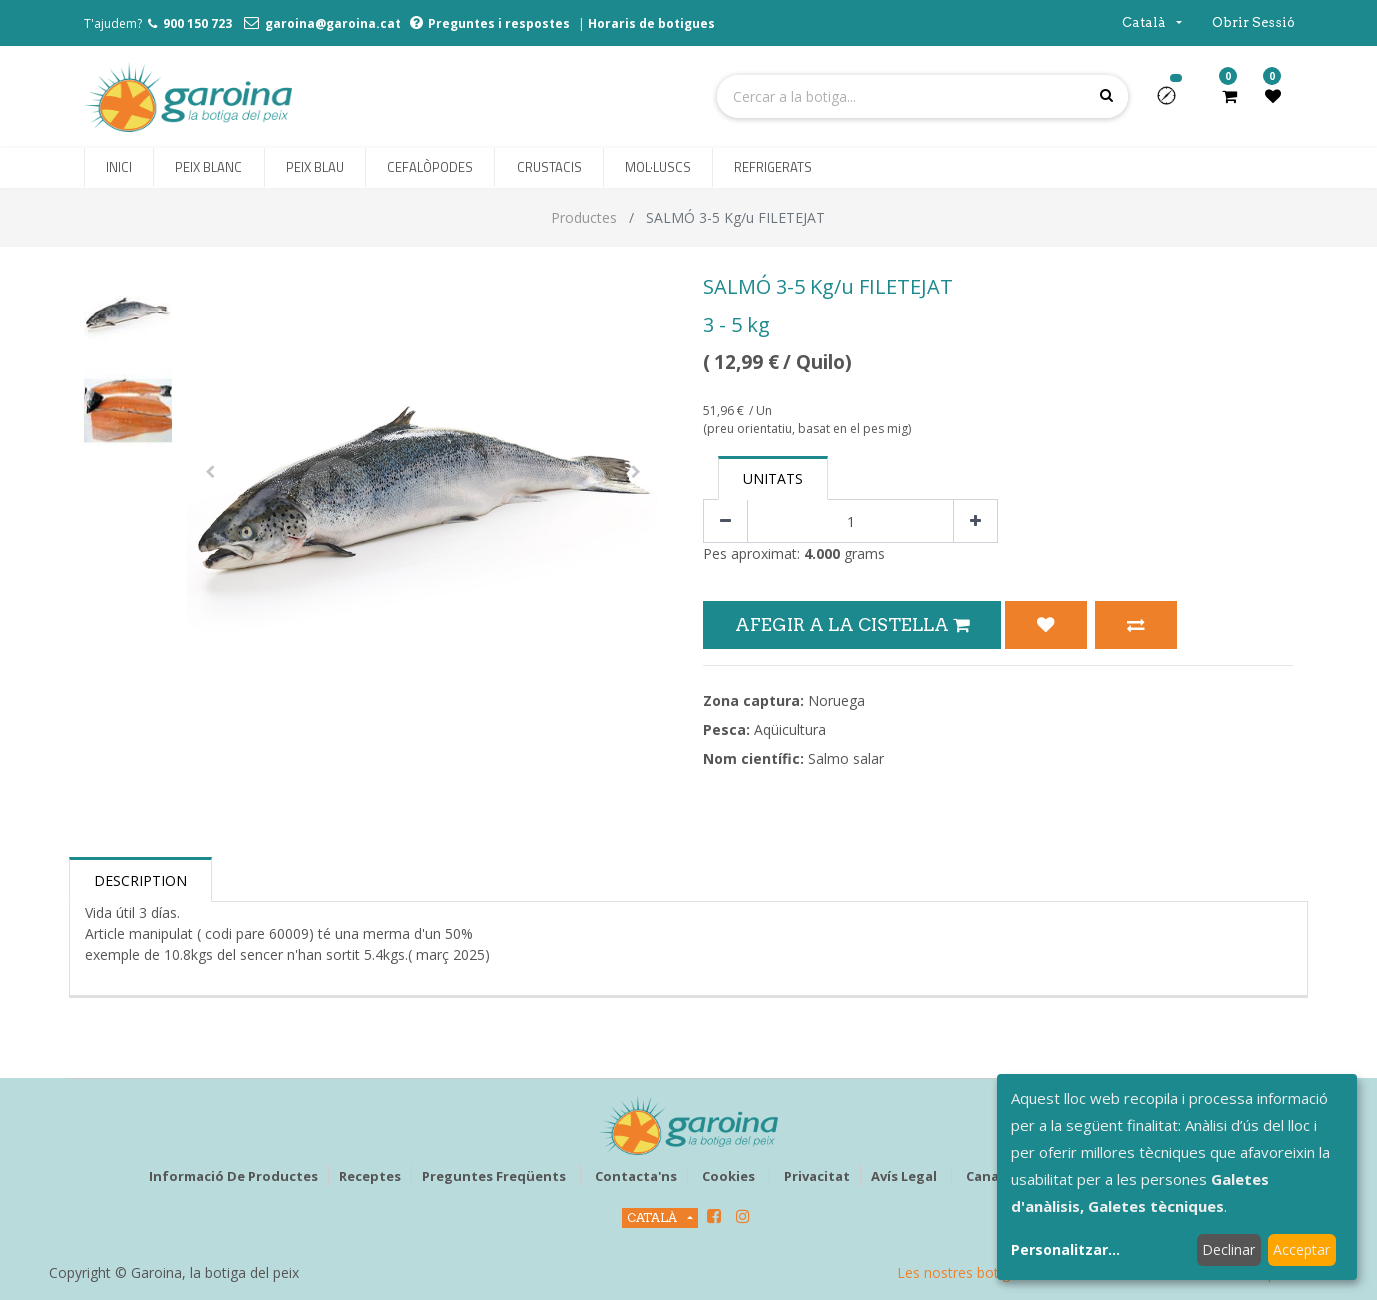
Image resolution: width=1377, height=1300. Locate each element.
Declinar (1228, 1249)
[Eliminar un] (725, 521)
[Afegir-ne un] (975, 521)
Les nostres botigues (965, 1272)
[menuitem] (119, 168)
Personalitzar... (1065, 1249)
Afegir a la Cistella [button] (852, 624)
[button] (1174, 102)
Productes (584, 217)
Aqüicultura (790, 729)
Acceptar (1301, 1249)
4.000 (822, 553)
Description (140, 880)
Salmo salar (846, 758)
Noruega (836, 700)
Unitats (773, 478)
